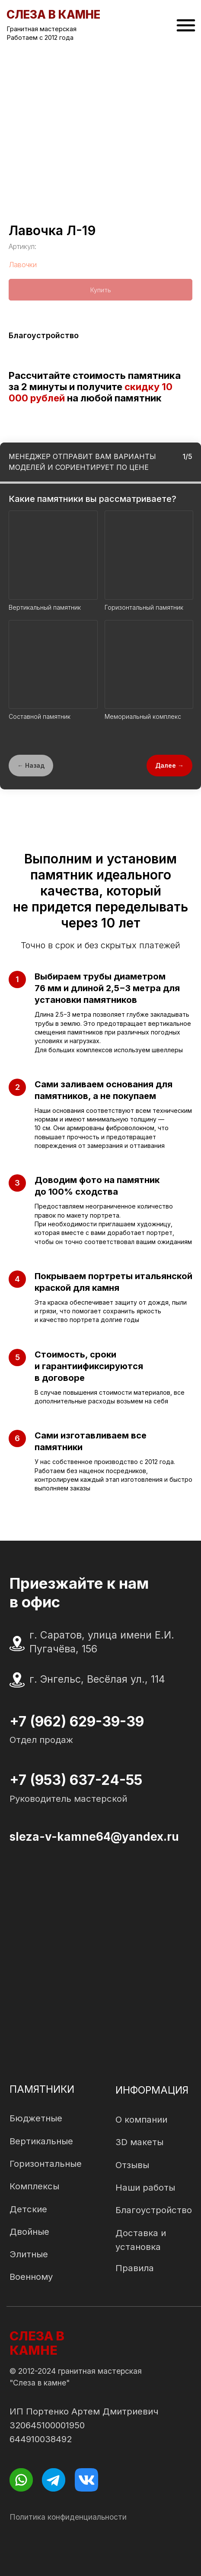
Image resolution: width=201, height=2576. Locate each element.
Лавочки (23, 264)
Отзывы (132, 2164)
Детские (28, 2209)
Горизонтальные (46, 2163)
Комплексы (34, 2186)
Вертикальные (41, 2141)
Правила (134, 2267)
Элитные (29, 2254)
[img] (186, 25)
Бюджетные (36, 2118)
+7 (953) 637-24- (68, 1779)
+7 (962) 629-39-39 (77, 1721)
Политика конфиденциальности (68, 2516)
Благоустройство (153, 2209)
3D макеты (139, 2141)
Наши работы (145, 2187)
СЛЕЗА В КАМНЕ (37, 2343)
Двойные (29, 2231)
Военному (31, 2276)
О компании (141, 2119)
